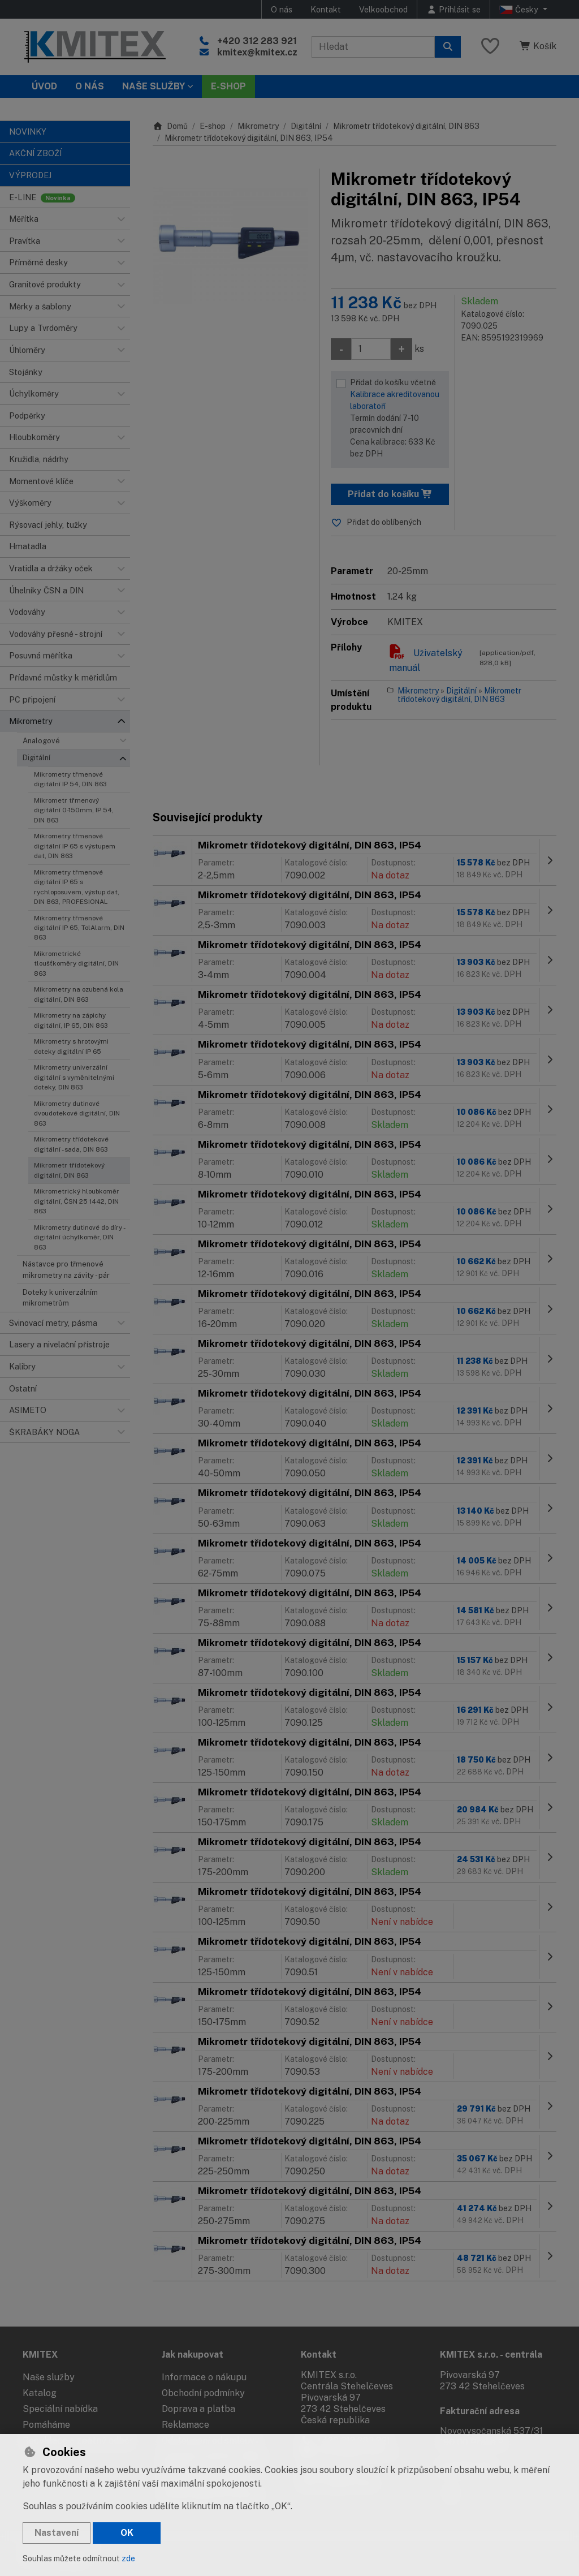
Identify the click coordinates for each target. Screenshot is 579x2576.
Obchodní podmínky (203, 2393)
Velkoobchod (383, 9)
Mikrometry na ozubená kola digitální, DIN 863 (78, 994)
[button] (121, 219)
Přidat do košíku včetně (396, 419)
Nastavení (56, 2532)
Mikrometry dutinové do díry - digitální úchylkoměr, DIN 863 (79, 1237)
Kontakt (325, 9)
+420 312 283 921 (257, 41)
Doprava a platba (198, 2408)
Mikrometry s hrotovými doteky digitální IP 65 (71, 1046)
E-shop (213, 126)
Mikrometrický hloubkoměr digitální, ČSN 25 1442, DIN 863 (76, 1201)
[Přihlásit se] (453, 9)
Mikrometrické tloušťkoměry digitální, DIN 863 (76, 963)
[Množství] (371, 349)
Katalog (40, 2393)
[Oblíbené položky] (490, 46)
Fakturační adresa (480, 2411)
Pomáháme (46, 2424)
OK (126, 2532)
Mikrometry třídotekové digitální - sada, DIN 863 (71, 1144)
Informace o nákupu (204, 2377)
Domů (170, 126)
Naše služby (49, 2377)
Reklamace (185, 2424)
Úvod (44, 86)
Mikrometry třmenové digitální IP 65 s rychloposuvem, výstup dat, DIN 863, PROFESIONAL (76, 887)
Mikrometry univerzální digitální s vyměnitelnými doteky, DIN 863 (74, 1077)
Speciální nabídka (60, 2408)
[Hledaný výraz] (373, 47)
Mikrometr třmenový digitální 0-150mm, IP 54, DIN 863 (74, 810)
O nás (281, 9)
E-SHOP (228, 86)
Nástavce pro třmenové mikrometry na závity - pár (66, 1269)
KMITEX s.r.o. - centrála (491, 2354)
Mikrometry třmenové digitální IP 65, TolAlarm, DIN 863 (79, 928)
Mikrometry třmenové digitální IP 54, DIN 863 (70, 779)
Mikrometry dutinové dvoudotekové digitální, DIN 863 (77, 1113)
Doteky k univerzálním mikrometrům (60, 1297)
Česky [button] (520, 10)
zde (128, 2558)
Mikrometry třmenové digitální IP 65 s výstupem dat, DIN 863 (74, 846)
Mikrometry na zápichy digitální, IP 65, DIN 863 (71, 1020)
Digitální (36, 757)
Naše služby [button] (153, 86)
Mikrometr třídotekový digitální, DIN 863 (69, 1170)
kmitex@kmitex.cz (257, 52)
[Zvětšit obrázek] (230, 246)
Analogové (41, 740)
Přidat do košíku (390, 494)
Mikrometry (258, 126)
